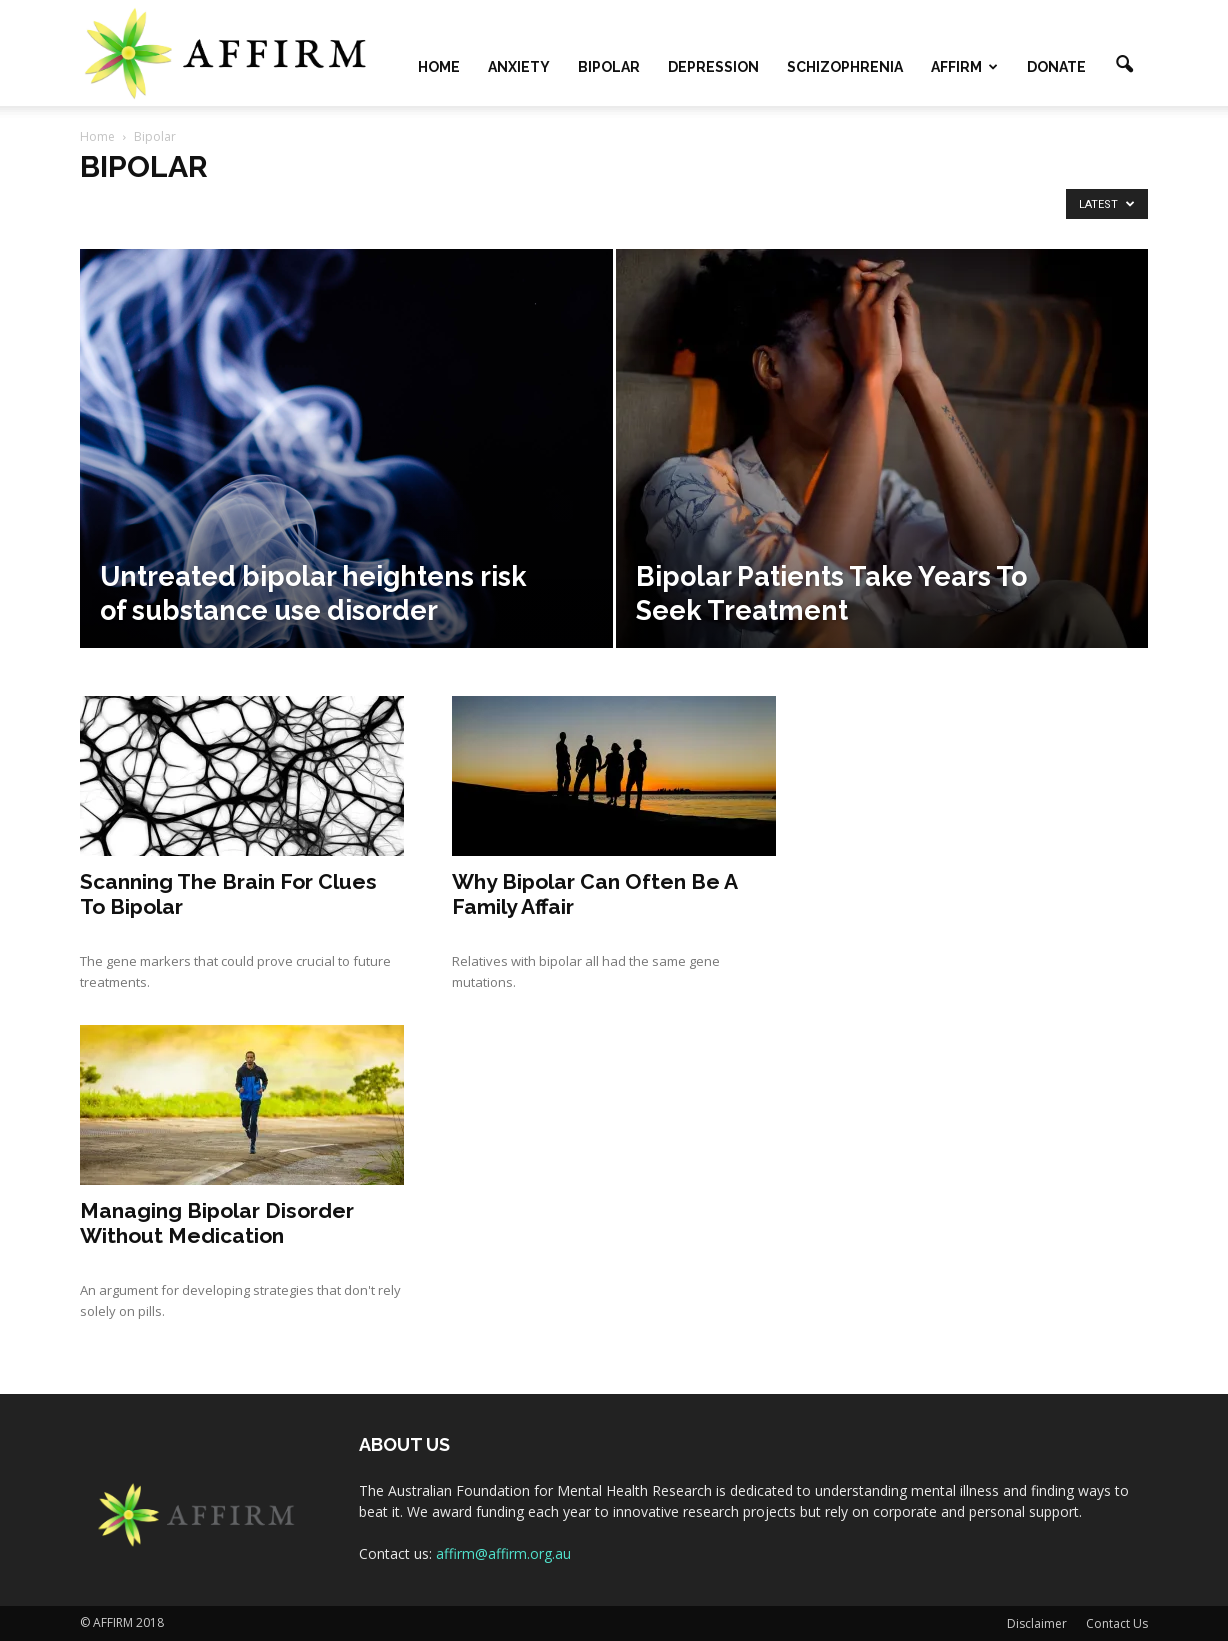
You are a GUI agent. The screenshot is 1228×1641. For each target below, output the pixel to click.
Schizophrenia (845, 67)
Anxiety (519, 67)
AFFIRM (964, 67)
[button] (1124, 65)
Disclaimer (1037, 1623)
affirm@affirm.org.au (503, 1553)
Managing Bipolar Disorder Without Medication (217, 1223)
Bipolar (609, 67)
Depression (713, 67)
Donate (1056, 67)
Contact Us (1117, 1623)
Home (439, 67)
